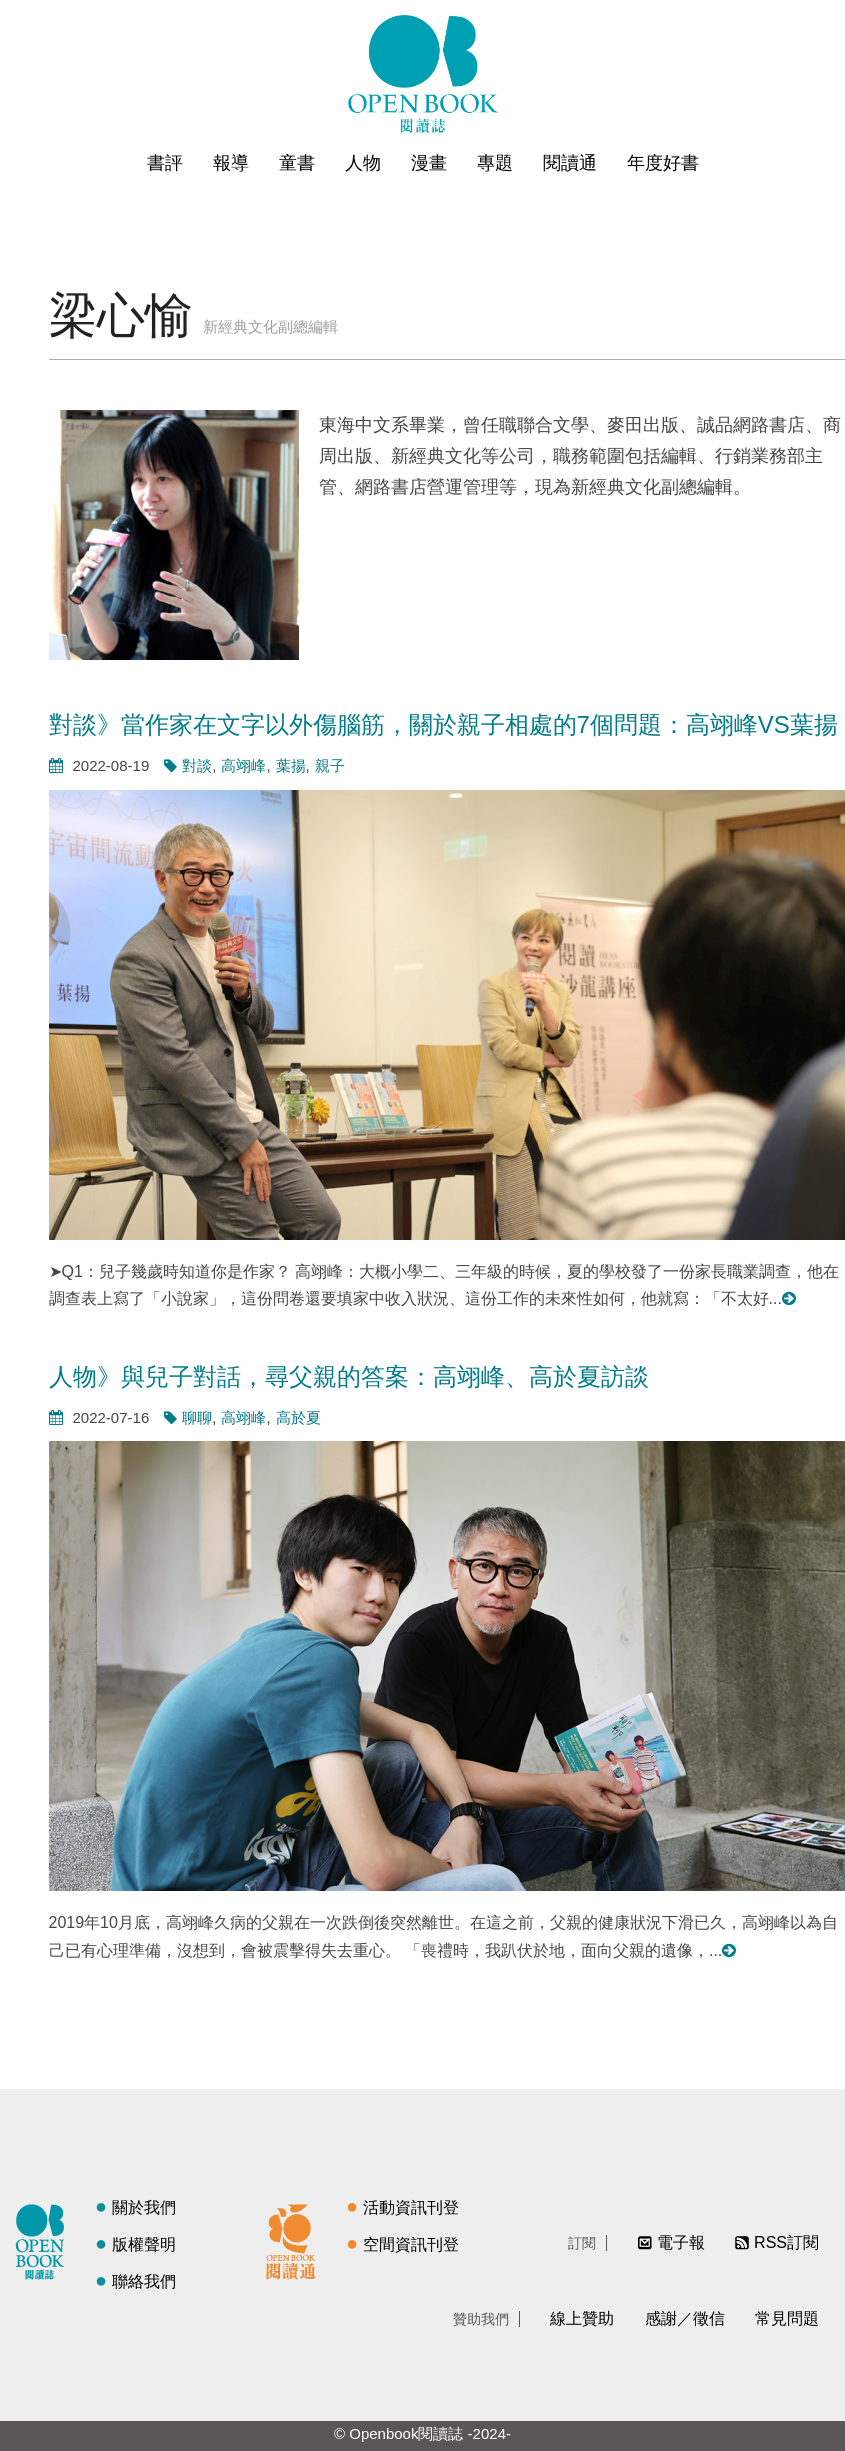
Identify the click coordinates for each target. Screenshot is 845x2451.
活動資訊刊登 (411, 2207)
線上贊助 (582, 2318)
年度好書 (663, 163)
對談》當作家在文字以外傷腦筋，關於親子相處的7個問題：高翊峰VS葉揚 (443, 724)
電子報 (681, 2242)
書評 (165, 163)
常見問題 (787, 2318)
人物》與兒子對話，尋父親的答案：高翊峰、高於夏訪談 (349, 1376)
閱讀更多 (790, 1298)
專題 (495, 163)
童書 (297, 163)
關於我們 (144, 2207)
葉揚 (291, 765)
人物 (363, 163)
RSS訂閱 (786, 2242)
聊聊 (197, 1417)
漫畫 (429, 163)
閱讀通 (570, 163)
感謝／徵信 (685, 2318)
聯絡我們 (144, 2281)
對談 (197, 765)
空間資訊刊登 (411, 2244)
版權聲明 (144, 2244)
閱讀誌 (45, 2239)
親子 (330, 765)
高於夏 (298, 1417)
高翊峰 (243, 765)
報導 (231, 163)
